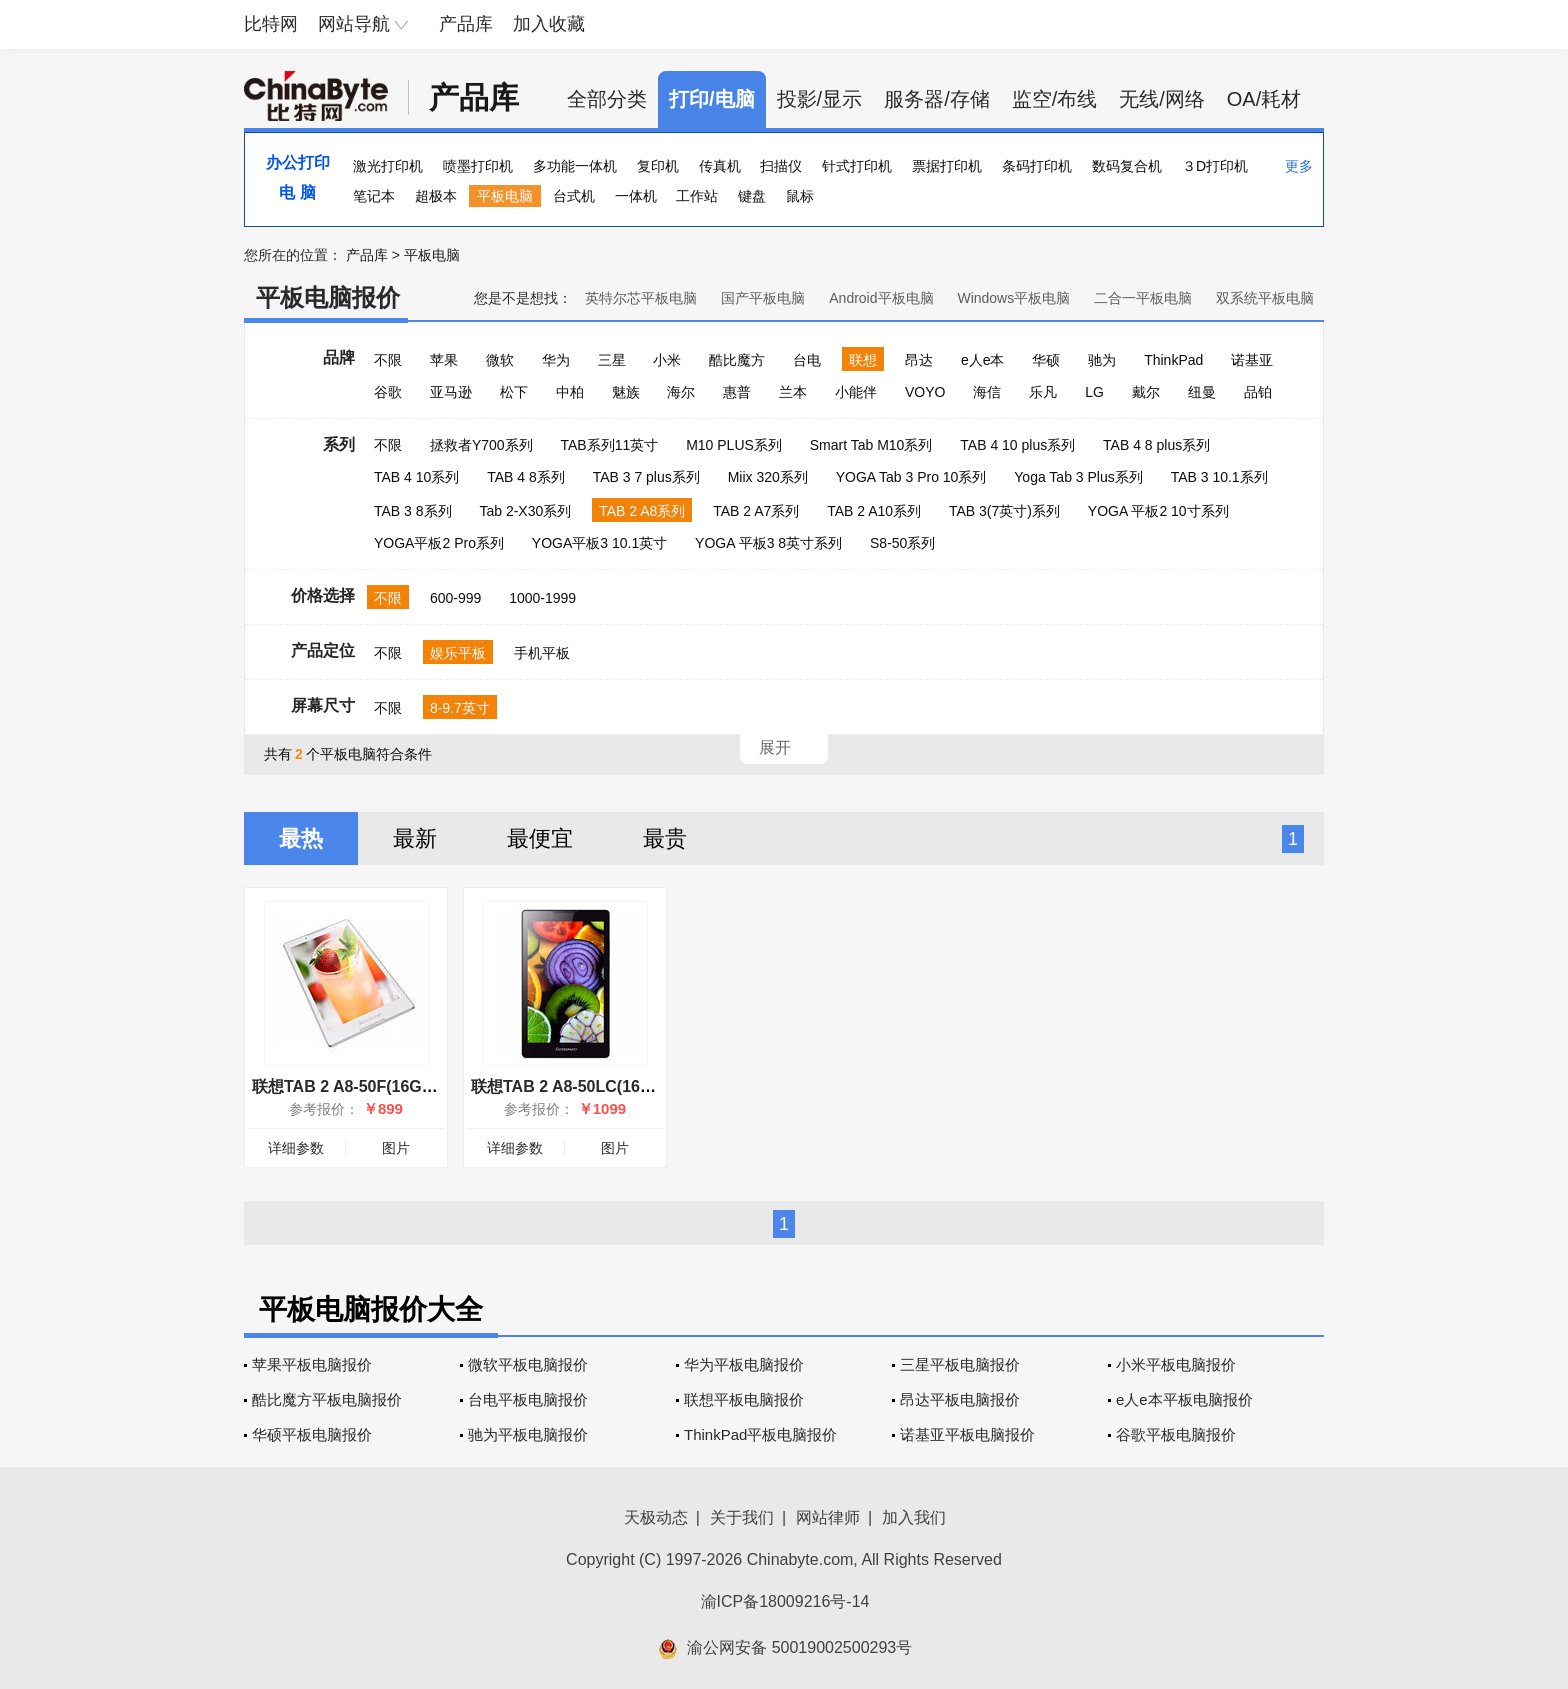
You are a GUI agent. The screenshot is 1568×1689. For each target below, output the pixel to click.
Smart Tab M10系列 (871, 445)
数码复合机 (1127, 166)
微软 (500, 360)
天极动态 (656, 1517)
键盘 (752, 196)
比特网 (271, 24)
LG (1094, 392)
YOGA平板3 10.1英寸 (599, 543)
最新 (415, 838)
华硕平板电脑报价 (312, 1434)
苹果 (444, 360)
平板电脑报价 (328, 297)
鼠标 (800, 196)
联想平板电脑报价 (744, 1399)
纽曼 (1202, 392)
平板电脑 (505, 196)
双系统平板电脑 (1265, 298)
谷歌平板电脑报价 (1176, 1434)
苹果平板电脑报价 (312, 1364)
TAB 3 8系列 (413, 511)
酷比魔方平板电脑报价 (327, 1399)
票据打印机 (947, 166)
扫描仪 (781, 166)
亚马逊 (451, 392)
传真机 (720, 166)
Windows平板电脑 (1013, 298)
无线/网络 (1162, 99)
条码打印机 (1037, 166)
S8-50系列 (902, 543)
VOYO (925, 392)
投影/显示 (820, 99)
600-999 (455, 598)
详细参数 (296, 1148)
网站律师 (828, 1517)
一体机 (636, 196)
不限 (388, 360)
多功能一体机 (575, 166)
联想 (863, 360)
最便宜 (540, 838)
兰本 (793, 392)
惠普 (737, 392)
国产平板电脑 (763, 298)
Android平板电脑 (881, 298)
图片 (396, 1148)
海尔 (681, 392)
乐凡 (1043, 392)
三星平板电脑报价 (960, 1364)
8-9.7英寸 (460, 708)
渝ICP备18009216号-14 (785, 1601)
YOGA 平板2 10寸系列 (1158, 511)
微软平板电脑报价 (528, 1364)
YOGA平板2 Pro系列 (439, 543)
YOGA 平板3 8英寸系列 (768, 543)
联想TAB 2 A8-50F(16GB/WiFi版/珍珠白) (398, 1086)
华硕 (1046, 360)
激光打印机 (388, 166)
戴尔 (1146, 392)
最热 (301, 838)
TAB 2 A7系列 (756, 511)
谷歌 (388, 392)
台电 (807, 360)
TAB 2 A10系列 (874, 511)
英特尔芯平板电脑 (641, 298)
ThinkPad (1173, 360)
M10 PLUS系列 (734, 445)
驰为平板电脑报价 (528, 1434)
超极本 (436, 196)
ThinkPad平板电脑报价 (760, 1434)
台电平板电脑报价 (528, 1399)
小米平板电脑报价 (1176, 1364)
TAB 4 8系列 (526, 477)
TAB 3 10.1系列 (1219, 477)
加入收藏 (549, 24)
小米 (667, 360)
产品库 (466, 24)
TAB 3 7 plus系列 (646, 477)
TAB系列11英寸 (609, 445)
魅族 (626, 392)
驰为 (1102, 360)
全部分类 (607, 99)
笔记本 (374, 196)
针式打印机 (857, 166)
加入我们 (914, 1517)
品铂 (1258, 392)
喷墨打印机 (478, 166)
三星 (612, 360)
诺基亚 (1252, 360)
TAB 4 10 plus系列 (1017, 445)
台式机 (574, 196)
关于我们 (742, 1517)
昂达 (919, 360)
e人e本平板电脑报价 (1184, 1399)
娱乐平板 (458, 653)
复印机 (658, 166)
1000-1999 (542, 598)
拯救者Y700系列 (481, 445)
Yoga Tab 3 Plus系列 (1078, 477)
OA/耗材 (1264, 99)
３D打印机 (1215, 166)
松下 (514, 392)
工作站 (697, 196)
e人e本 (983, 360)
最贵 (665, 838)
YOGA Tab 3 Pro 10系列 (911, 477)
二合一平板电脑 (1143, 298)
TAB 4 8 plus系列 (1156, 445)
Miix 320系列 (768, 477)
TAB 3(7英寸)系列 (1004, 511)
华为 (556, 360)
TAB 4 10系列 (416, 477)
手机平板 (542, 653)
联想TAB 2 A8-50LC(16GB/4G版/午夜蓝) (617, 1086)
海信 (987, 392)
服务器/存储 (937, 99)
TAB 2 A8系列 (642, 511)
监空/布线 (1055, 99)
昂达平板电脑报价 (960, 1399)
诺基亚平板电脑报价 (967, 1434)
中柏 (570, 392)
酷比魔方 (737, 360)
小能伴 (856, 392)
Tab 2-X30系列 (525, 511)
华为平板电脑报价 (744, 1364)
